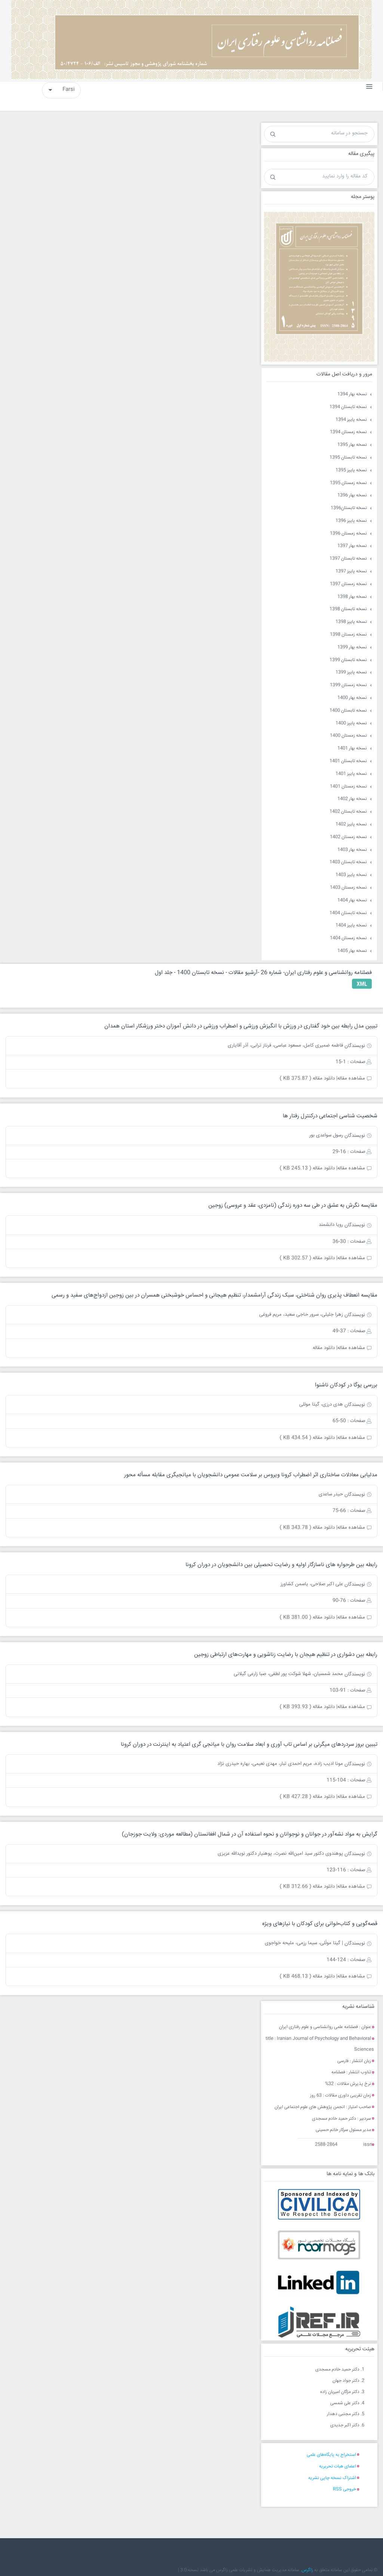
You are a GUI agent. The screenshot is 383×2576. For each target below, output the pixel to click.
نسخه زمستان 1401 (348, 786)
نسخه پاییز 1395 (351, 470)
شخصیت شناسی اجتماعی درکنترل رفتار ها (330, 1116)
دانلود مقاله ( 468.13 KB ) (307, 1976)
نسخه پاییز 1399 (351, 672)
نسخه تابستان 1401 (348, 761)
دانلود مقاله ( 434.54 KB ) (307, 1437)
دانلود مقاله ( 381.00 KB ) (307, 1617)
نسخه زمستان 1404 (348, 938)
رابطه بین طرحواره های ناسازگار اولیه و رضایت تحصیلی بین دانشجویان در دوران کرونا (281, 1564)
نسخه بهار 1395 (352, 444)
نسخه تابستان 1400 (348, 710)
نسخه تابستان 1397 (348, 558)
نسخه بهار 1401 (352, 748)
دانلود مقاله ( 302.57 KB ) (307, 1258)
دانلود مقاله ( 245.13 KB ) (307, 1168)
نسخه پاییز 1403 (351, 875)
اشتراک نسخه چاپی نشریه (332, 2478)
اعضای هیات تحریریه (337, 2466)
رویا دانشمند (331, 1224)
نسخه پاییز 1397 (351, 571)
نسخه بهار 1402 (352, 799)
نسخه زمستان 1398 (348, 634)
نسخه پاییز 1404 (351, 925)
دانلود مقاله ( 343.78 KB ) (307, 1527)
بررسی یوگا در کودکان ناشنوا (346, 1385)
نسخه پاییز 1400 (351, 723)
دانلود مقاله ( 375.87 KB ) (307, 1078)
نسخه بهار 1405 (352, 950)
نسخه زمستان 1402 (348, 837)
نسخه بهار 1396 (352, 495)
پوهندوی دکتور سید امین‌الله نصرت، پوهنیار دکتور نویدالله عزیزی (280, 1853)
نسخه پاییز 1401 (351, 773)
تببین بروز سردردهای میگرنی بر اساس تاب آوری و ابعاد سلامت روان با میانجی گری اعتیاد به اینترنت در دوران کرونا (249, 1744)
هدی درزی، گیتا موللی (321, 1404)
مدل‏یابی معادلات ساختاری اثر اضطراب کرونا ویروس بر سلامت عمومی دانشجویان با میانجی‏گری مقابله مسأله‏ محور (250, 1475)
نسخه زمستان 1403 (348, 887)
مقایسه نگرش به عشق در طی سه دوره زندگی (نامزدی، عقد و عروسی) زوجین (292, 1205)
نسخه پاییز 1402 (351, 824)
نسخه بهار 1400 (352, 697)
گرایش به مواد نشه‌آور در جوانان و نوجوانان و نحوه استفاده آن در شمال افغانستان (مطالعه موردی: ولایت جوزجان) (249, 1834)
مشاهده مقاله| (350, 1078)
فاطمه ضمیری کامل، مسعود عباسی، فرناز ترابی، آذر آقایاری (285, 1045)
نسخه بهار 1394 (352, 394)
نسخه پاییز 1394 (351, 419)
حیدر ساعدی (331, 1494)
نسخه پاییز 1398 (351, 621)
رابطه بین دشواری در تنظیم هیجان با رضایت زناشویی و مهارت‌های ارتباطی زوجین (285, 1654)
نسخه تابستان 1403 (348, 862)
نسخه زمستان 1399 (348, 685)
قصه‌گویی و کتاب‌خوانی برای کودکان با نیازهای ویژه (319, 1923)
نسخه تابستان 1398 (348, 609)
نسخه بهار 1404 (352, 900)
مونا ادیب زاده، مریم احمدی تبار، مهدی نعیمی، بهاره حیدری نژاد (280, 1763)
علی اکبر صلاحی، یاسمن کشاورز (312, 1584)
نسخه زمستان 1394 (348, 432)
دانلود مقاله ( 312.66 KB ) (307, 1886)
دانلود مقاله (324, 1348)
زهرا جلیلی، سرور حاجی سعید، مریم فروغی (301, 1314)
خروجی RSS (344, 2489)
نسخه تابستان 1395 (348, 457)
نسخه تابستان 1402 (348, 811)
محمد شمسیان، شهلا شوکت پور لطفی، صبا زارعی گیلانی (288, 1674)
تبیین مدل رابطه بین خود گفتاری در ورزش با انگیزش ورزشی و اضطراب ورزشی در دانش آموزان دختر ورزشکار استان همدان (240, 1026)
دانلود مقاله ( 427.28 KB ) (307, 1796)
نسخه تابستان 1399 (348, 660)
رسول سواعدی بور (326, 1135)
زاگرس (307, 2570)
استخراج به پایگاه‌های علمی (331, 2454)
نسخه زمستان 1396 (348, 533)
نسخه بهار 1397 (352, 545)
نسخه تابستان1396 (349, 508)
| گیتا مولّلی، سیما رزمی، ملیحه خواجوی (304, 1943)
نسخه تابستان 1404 (348, 913)
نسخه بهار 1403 (352, 849)
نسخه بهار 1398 (352, 596)
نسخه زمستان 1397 (348, 584)
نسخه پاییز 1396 (351, 520)
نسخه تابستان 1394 (348, 407)
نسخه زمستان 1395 (348, 483)
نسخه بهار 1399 (352, 647)
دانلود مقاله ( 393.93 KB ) (307, 1707)
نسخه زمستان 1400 (348, 735)
